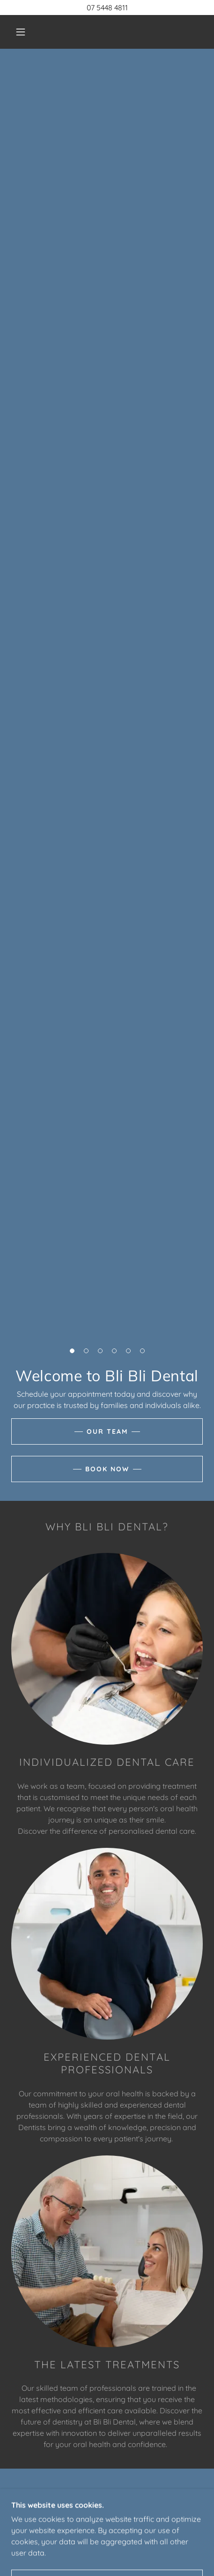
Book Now (107, 1469)
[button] (20, 32)
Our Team (107, 1431)
